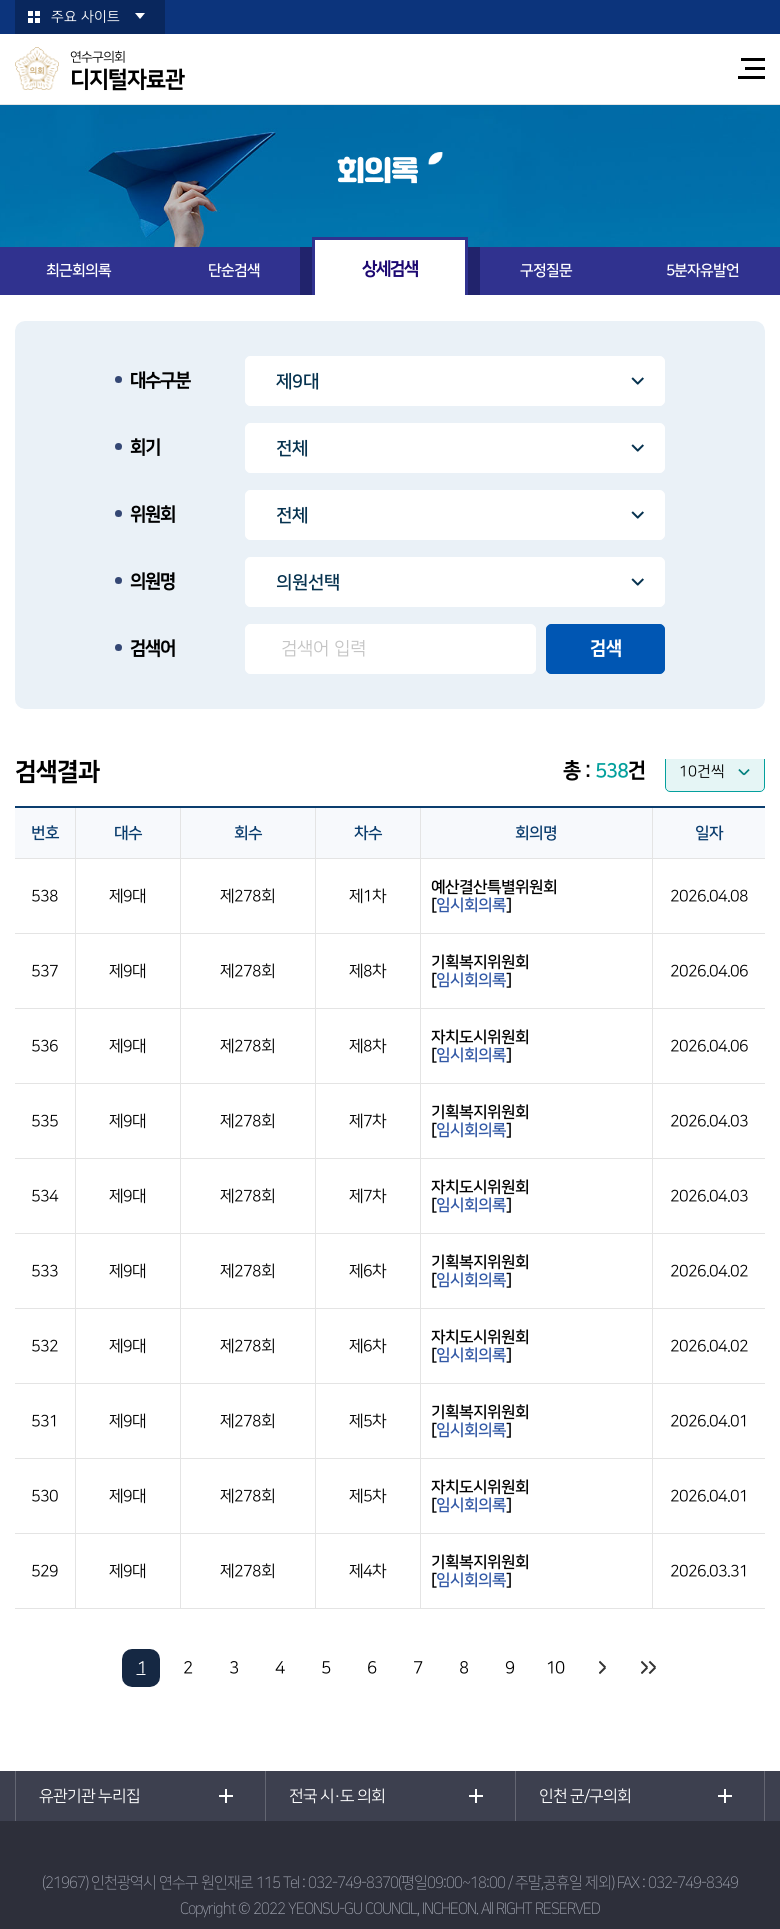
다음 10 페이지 (601, 1668)
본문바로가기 (0, 0)
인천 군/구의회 (585, 1796)
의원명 (152, 582)
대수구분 (160, 381)
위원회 (152, 515)
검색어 (152, 649)
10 (555, 1668)
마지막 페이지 (647, 1668)
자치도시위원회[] (480, 1046)
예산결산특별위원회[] (494, 896)
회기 (145, 448)
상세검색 (390, 269)
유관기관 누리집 (89, 1796)
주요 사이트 (85, 17)
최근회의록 (78, 270)
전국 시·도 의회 (337, 1796)
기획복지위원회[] (480, 971)
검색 (606, 649)
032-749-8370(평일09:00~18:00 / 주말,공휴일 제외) (461, 1882)
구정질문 (546, 270)
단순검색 (234, 270)
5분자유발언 (702, 270)
